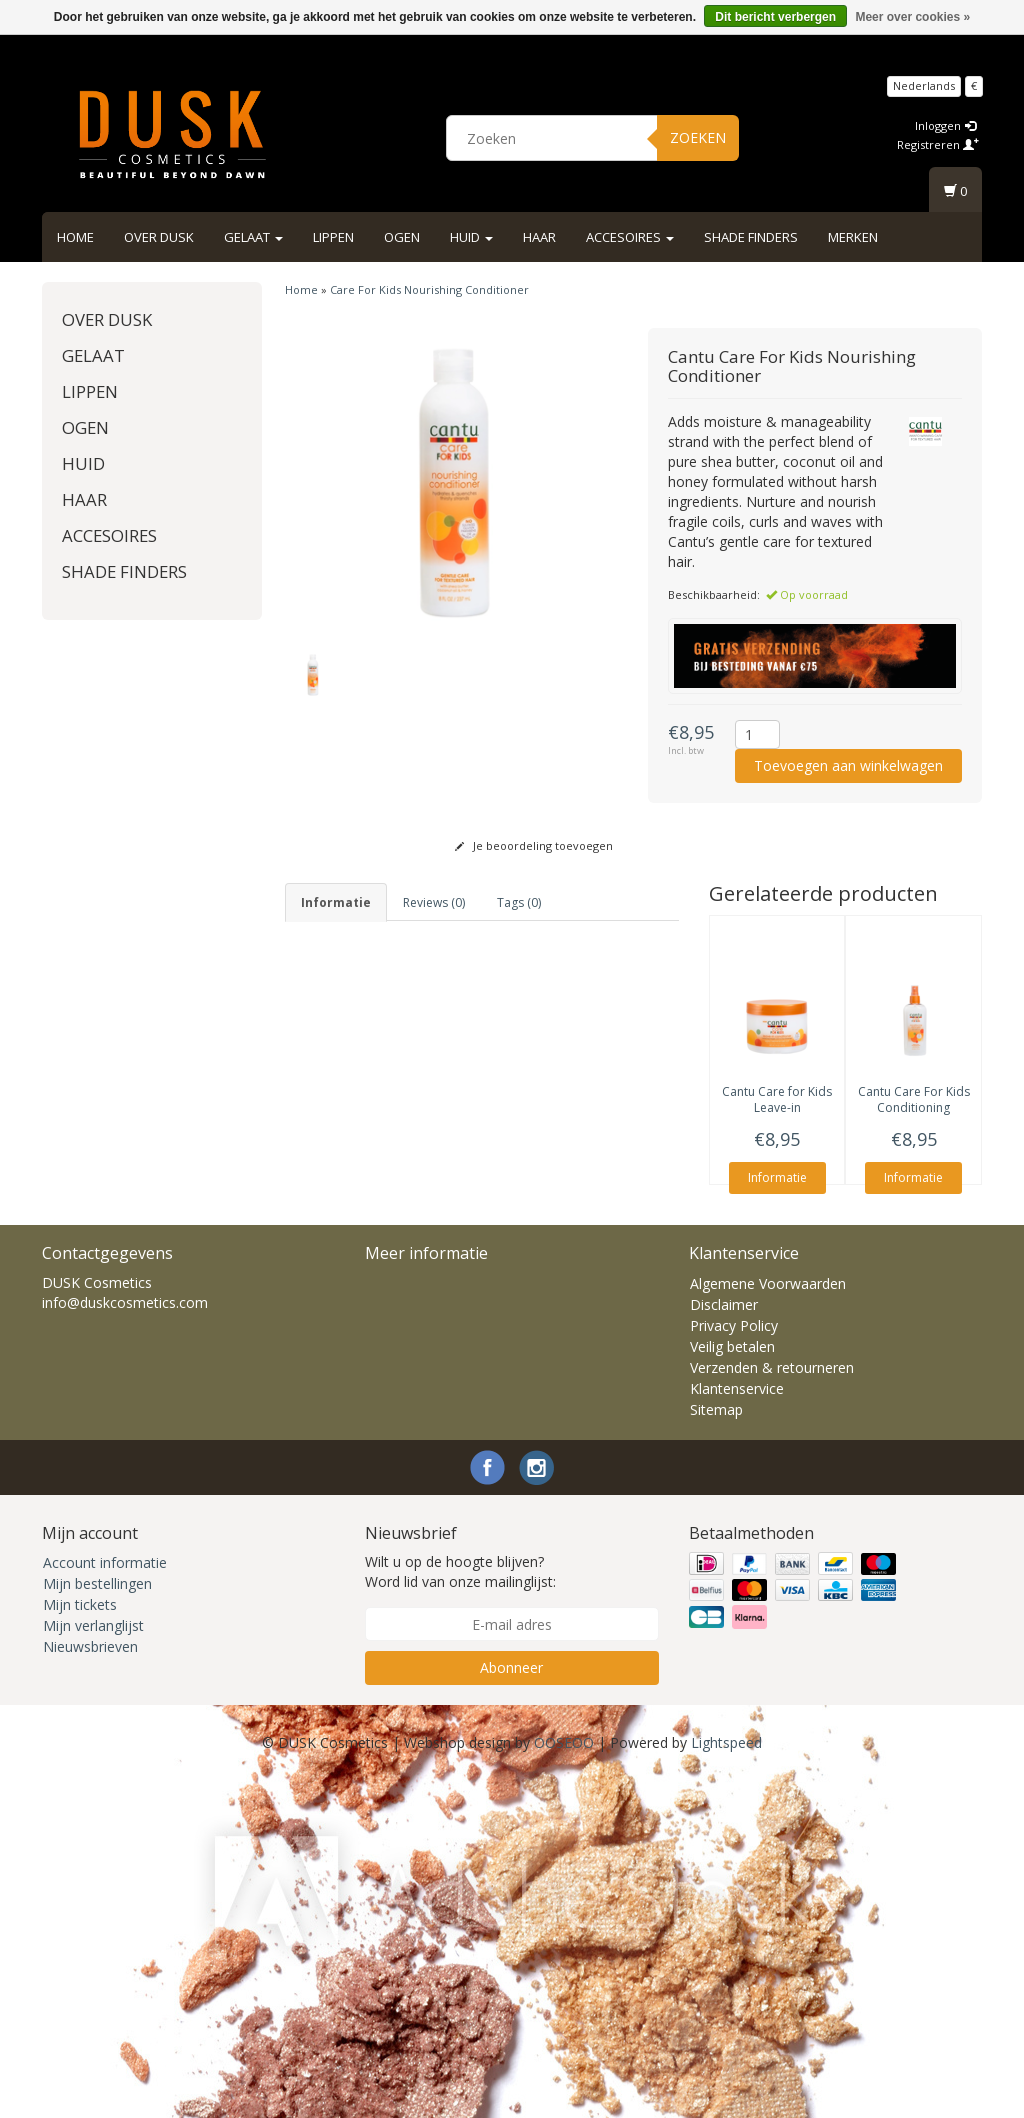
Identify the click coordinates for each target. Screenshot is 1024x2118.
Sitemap (716, 1747)
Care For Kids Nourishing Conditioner (429, 289)
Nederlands (924, 85)
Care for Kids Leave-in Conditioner (777, 1108)
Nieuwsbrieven (90, 1984)
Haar (539, 237)
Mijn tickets (80, 1942)
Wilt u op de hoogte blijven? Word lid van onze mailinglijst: (460, 1909)
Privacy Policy (734, 1663)
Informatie (777, 1177)
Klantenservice (737, 1726)
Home (75, 237)
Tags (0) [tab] (519, 902)
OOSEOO (564, 2080)
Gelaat (253, 237)
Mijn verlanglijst (93, 1963)
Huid (471, 237)
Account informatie (105, 1900)
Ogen (402, 237)
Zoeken (698, 137)
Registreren (938, 144)
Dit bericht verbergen (775, 17)
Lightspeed (726, 2080)
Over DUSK (159, 237)
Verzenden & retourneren (772, 1705)
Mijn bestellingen (97, 1921)
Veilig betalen (732, 1684)
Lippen (333, 237)
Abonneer (511, 2005)
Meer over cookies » (912, 17)
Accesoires (630, 237)
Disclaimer (724, 1642)
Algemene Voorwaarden (768, 1621)
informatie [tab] (336, 902)
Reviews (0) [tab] (434, 902)
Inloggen (945, 125)
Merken (853, 237)
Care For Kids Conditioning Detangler (914, 1108)
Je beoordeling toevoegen (534, 845)
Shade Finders (751, 237)
